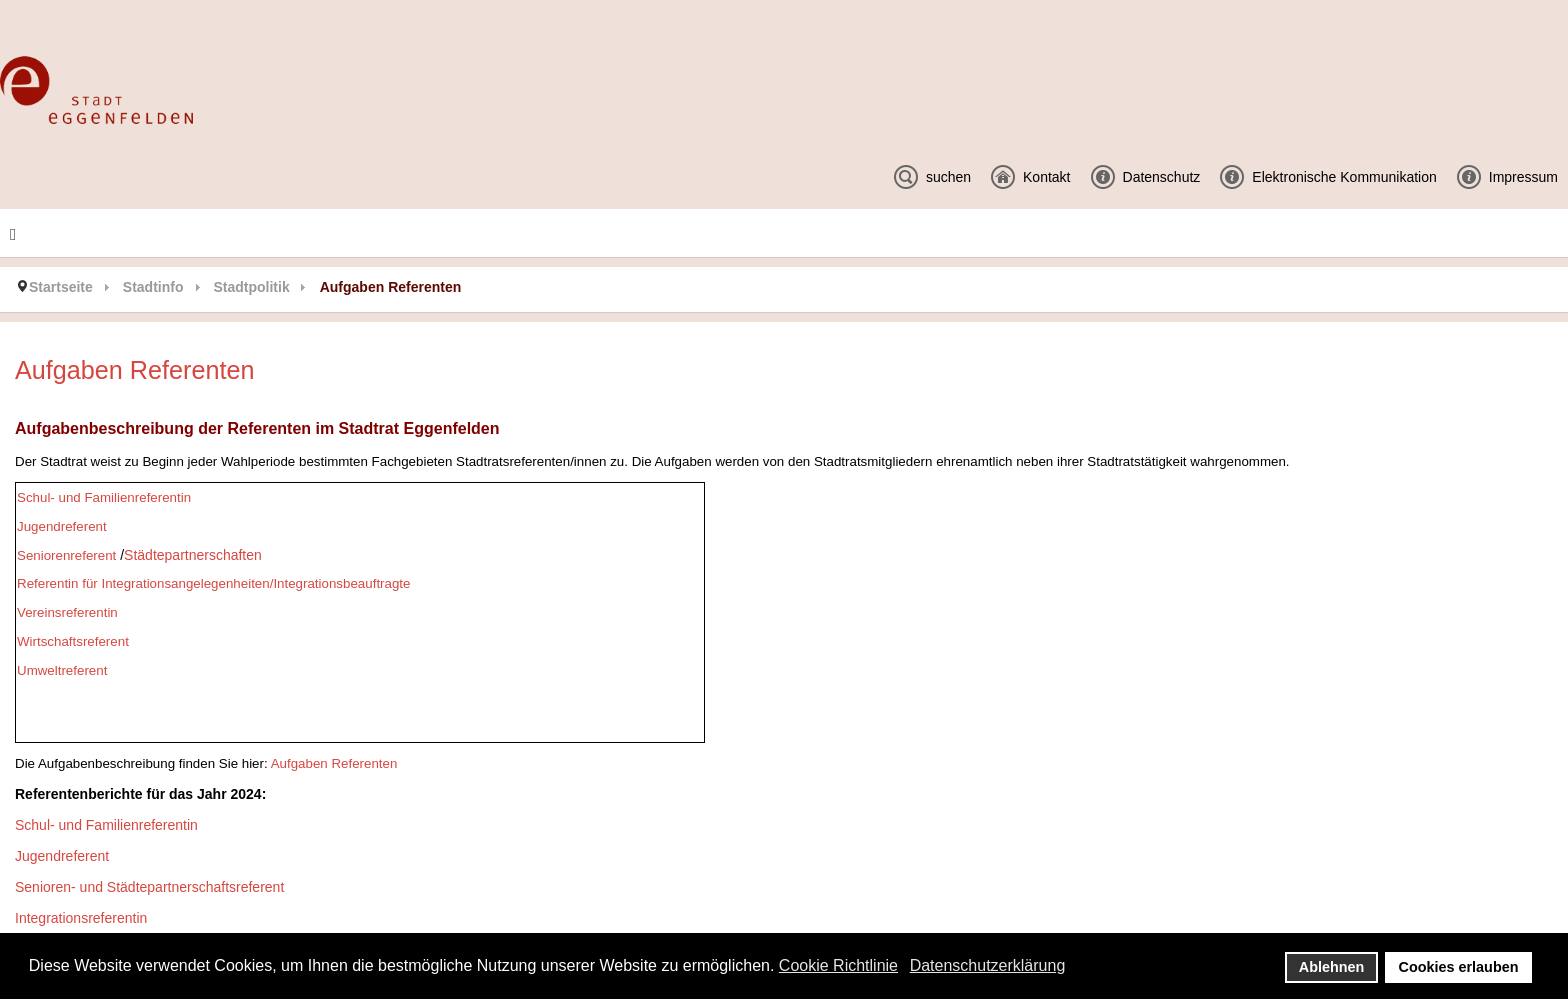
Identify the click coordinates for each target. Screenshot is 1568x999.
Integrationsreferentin (81, 918)
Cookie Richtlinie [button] (838, 965)
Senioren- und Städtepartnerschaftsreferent (149, 887)
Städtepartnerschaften (193, 555)
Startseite (61, 287)
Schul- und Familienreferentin (106, 825)
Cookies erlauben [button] (1459, 967)
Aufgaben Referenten (334, 763)
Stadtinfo (153, 287)
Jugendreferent (62, 856)
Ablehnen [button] (1332, 967)
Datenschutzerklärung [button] (988, 965)
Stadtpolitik (251, 287)
